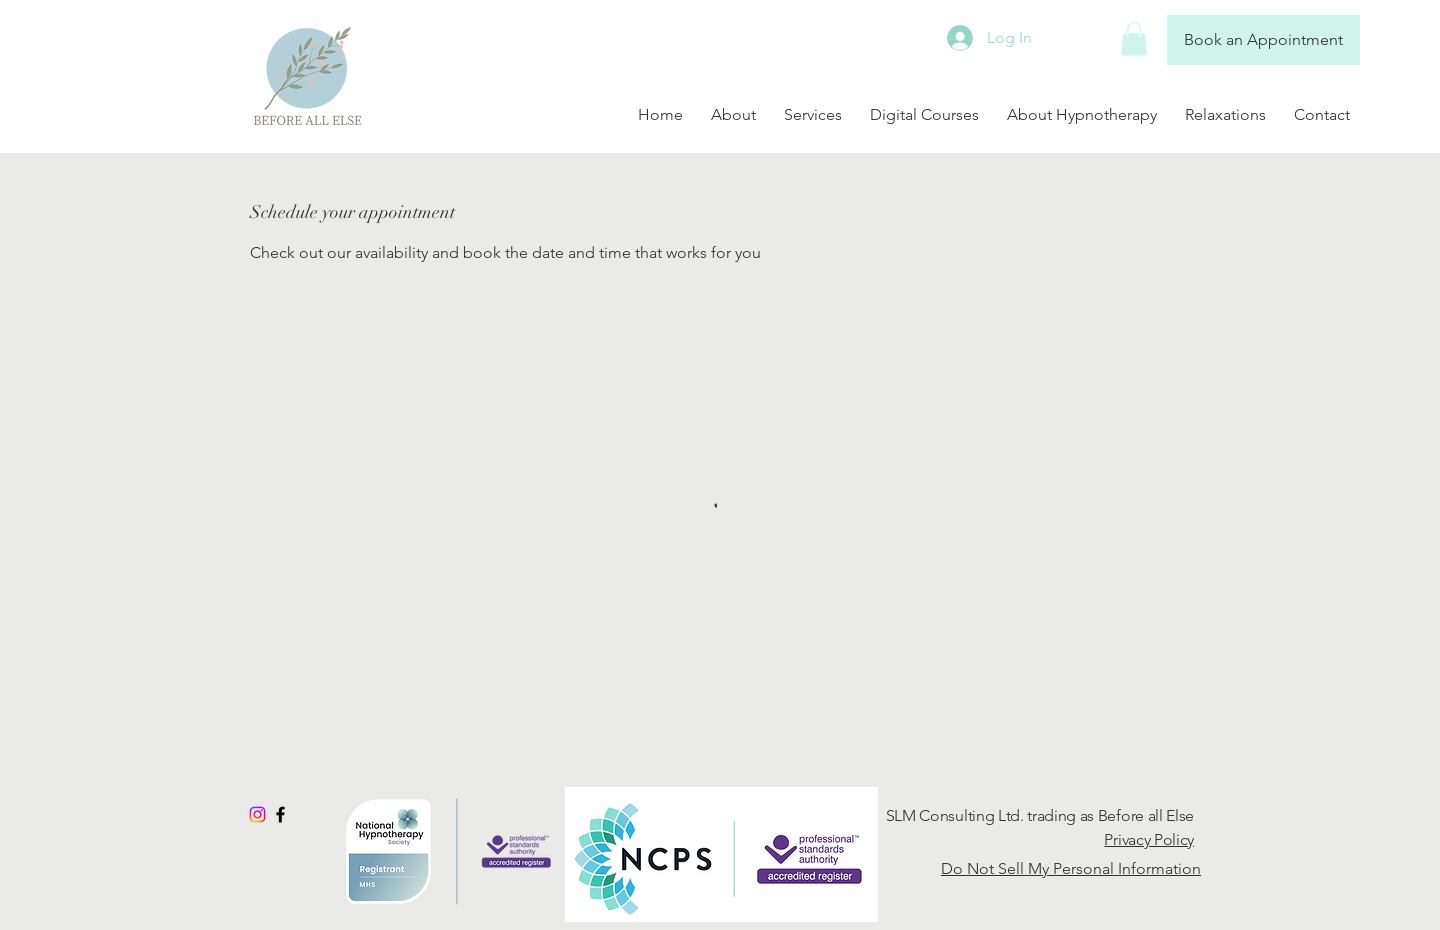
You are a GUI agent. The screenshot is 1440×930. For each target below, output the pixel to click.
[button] (1134, 38)
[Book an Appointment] (1263, 40)
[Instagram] (257, 814)
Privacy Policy (1149, 839)
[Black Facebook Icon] (280, 814)
